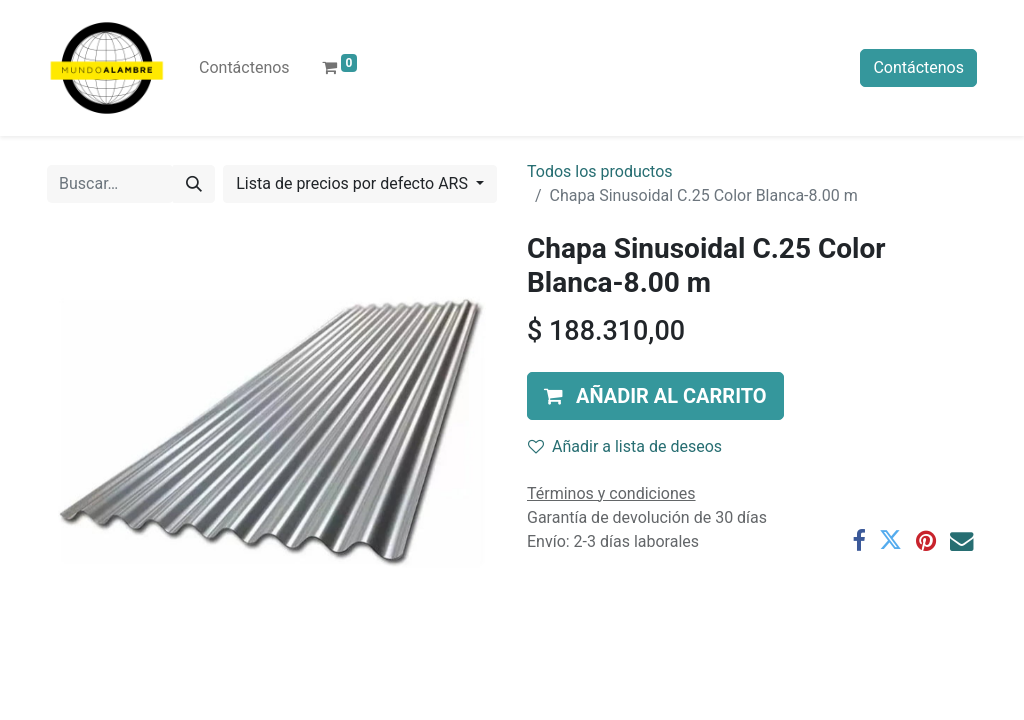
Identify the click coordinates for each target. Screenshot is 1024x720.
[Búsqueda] (194, 184)
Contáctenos (918, 67)
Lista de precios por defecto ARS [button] (354, 183)
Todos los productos (600, 171)
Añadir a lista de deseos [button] (625, 446)
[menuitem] (244, 68)
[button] (655, 396)
